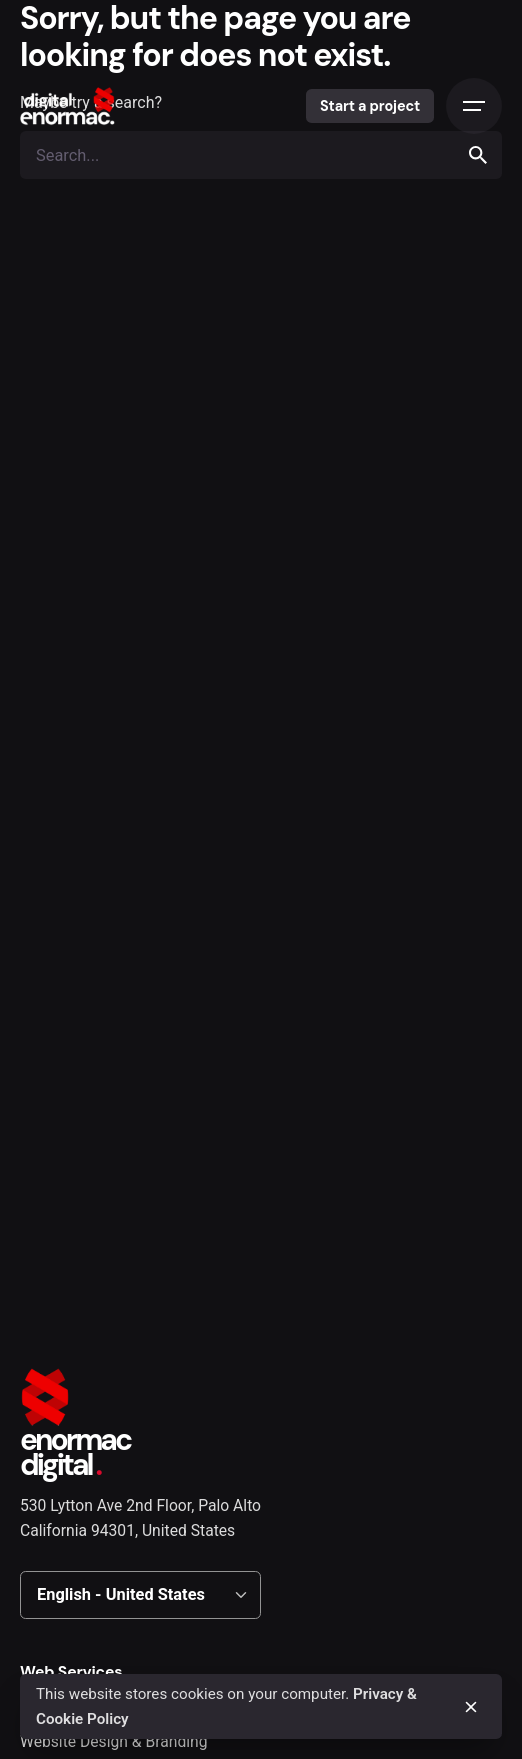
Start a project (370, 106)
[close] (471, 1707)
